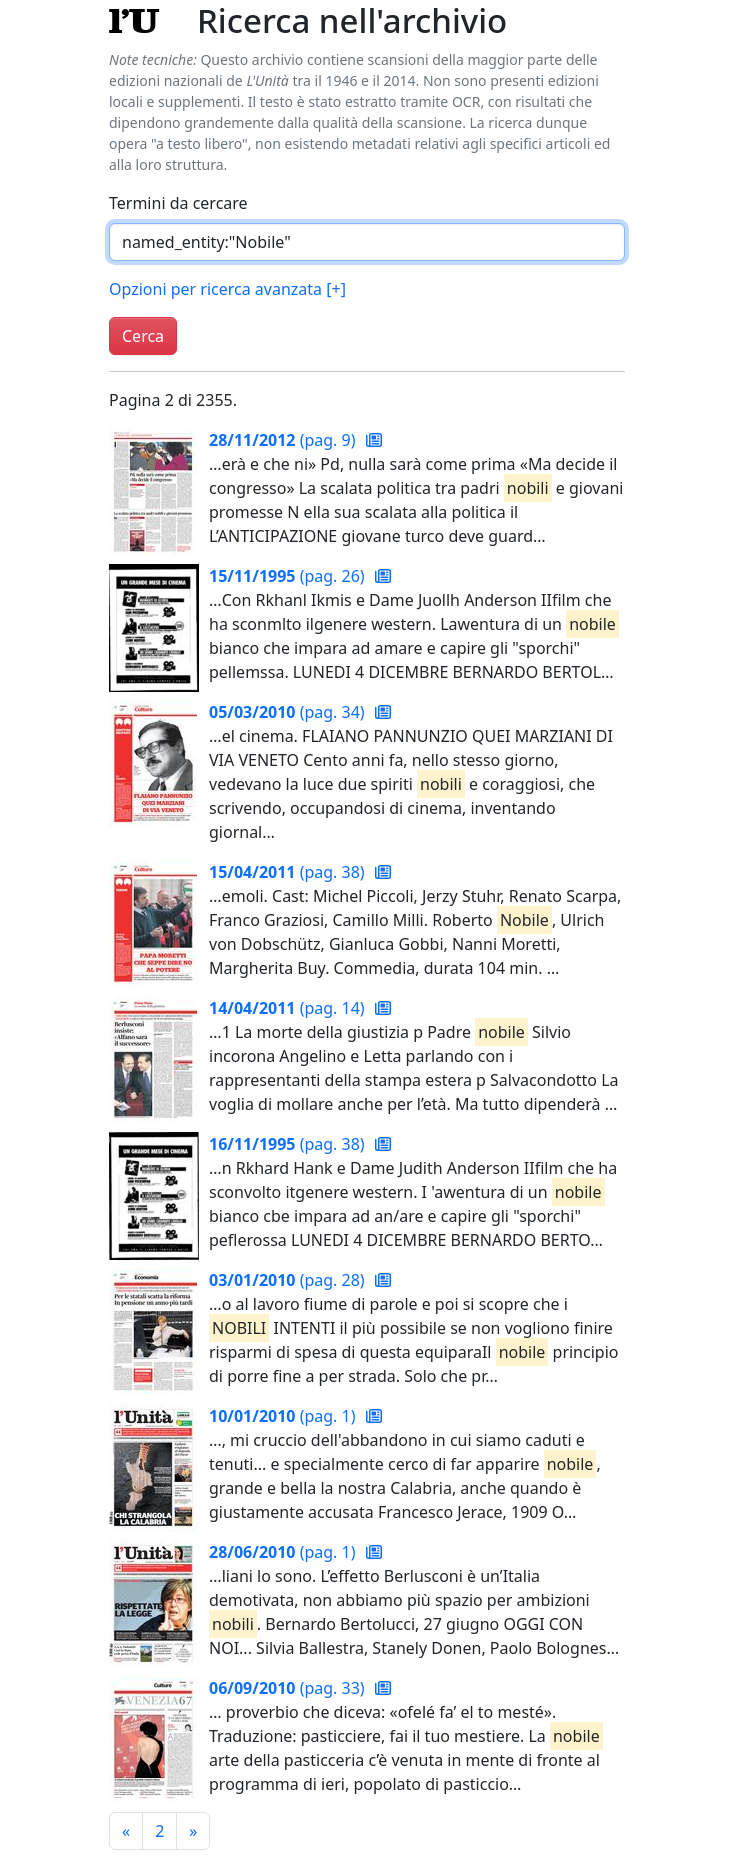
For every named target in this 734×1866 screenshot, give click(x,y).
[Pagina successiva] (193, 1831)
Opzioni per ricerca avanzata (227, 289)
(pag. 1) (284, 1416)
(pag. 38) (289, 872)
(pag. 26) (289, 576)
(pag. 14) (289, 1008)
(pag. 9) (284, 440)
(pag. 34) (289, 712)
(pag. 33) (289, 1688)
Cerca (143, 336)
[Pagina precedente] (126, 1831)
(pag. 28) (289, 1280)
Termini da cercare (178, 203)
